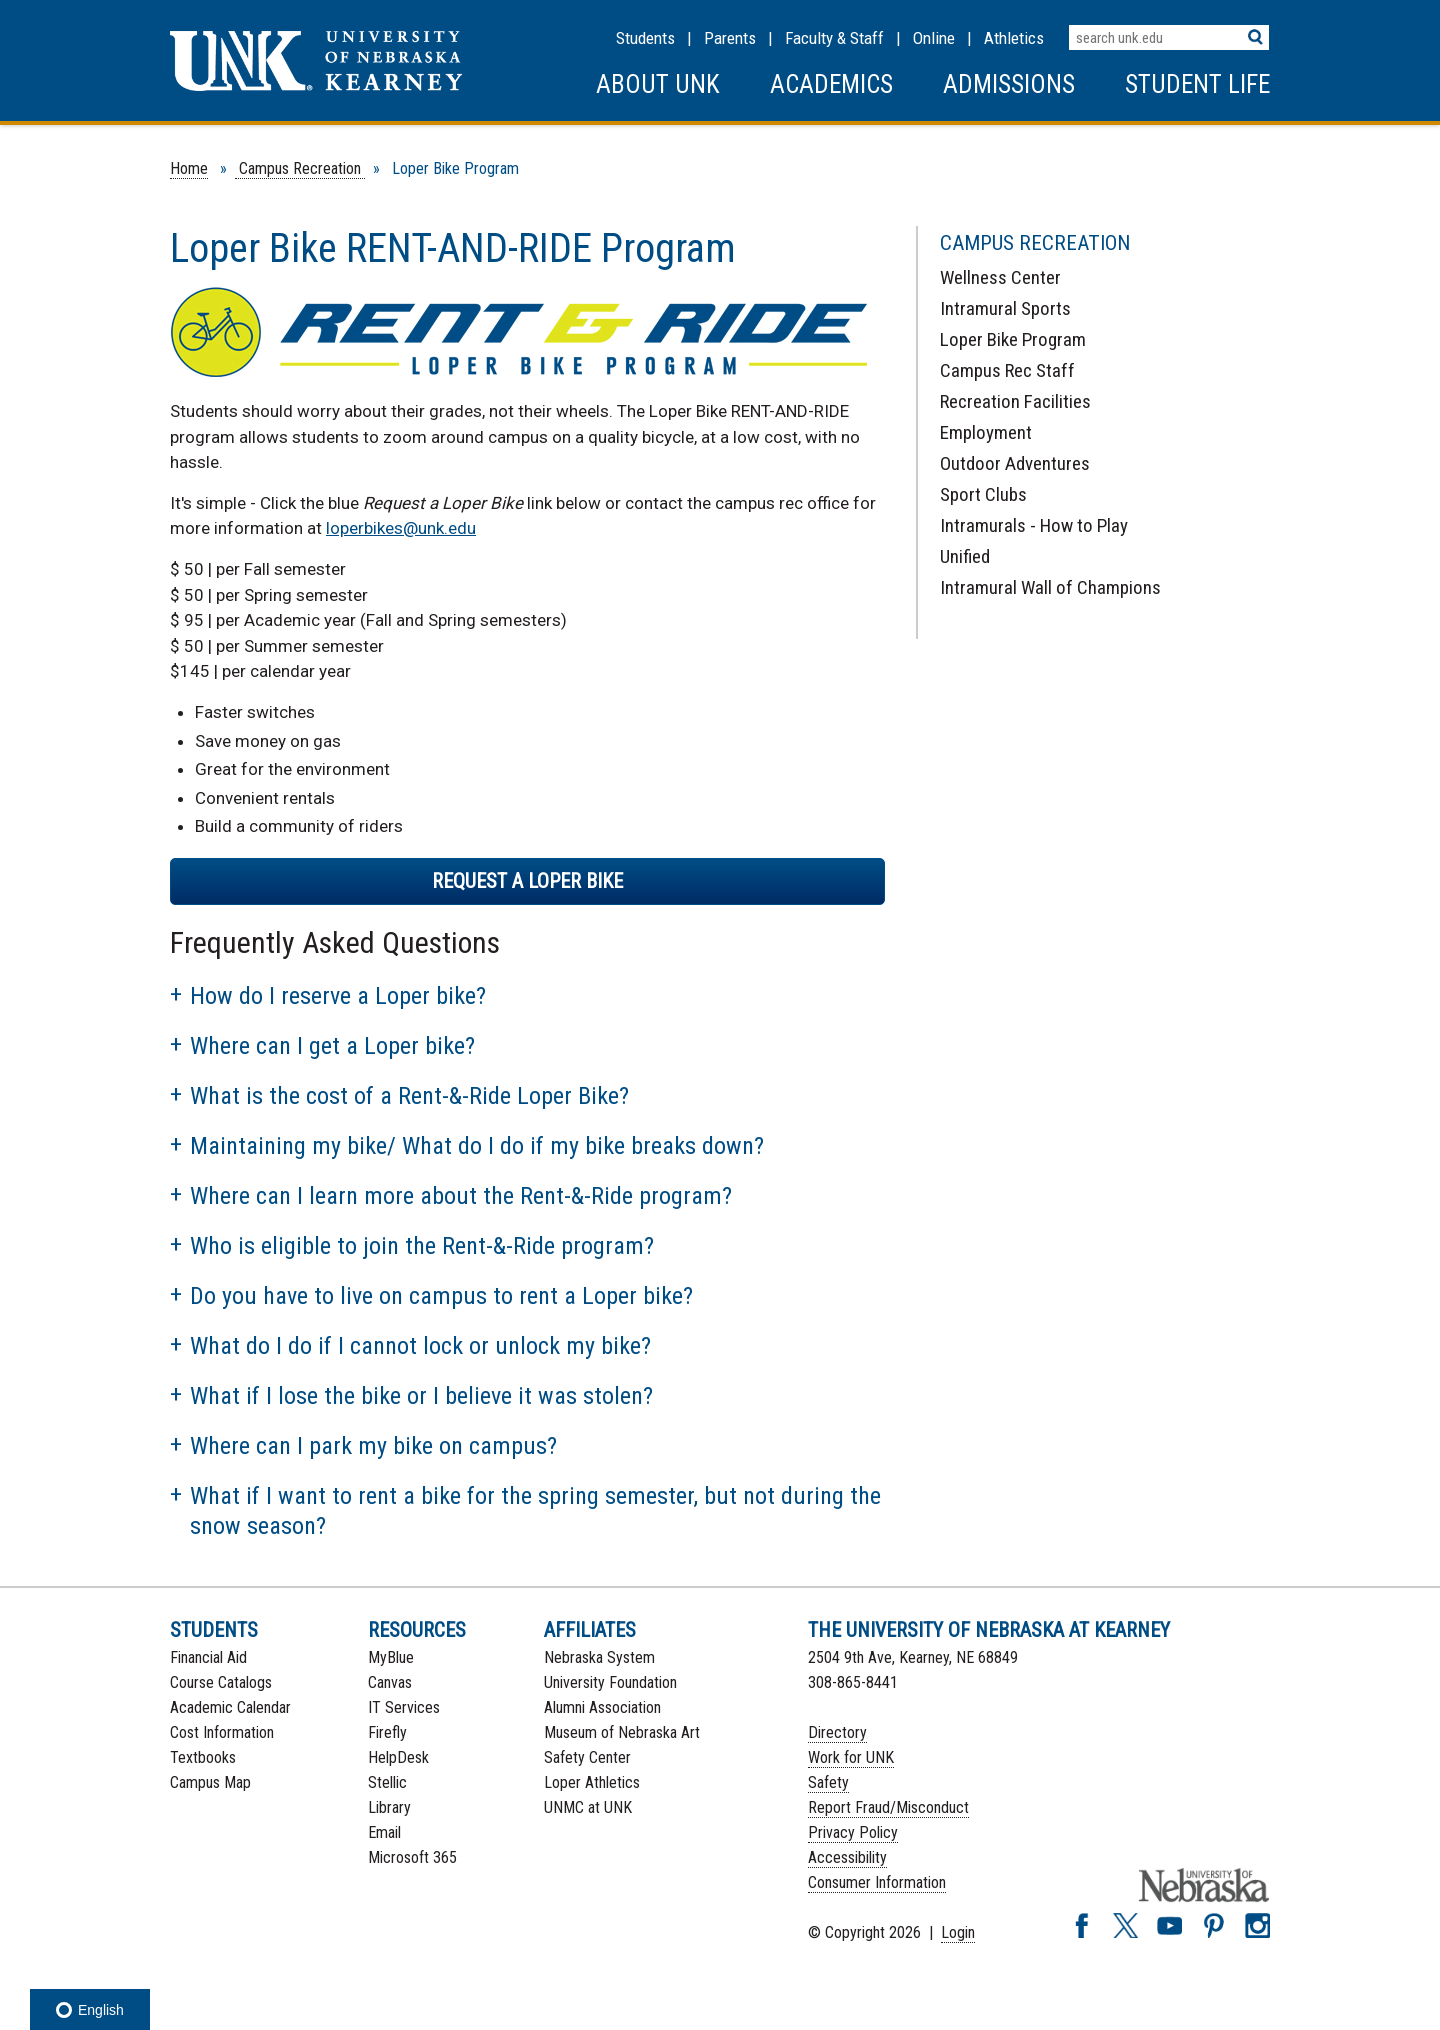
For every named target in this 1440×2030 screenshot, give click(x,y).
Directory (837, 1732)
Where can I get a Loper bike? (332, 1046)
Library (389, 1807)
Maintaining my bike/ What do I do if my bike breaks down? (477, 1146)
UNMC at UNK (588, 1807)
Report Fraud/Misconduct (888, 1807)
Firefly (387, 1732)
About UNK (658, 84)
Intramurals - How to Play (1034, 525)
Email (384, 1832)
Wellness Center (1000, 277)
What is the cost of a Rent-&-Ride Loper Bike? (409, 1096)
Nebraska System (599, 1657)
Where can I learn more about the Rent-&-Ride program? (461, 1196)
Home (189, 168)
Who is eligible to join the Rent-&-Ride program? (422, 1246)
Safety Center (587, 1757)
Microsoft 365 (412, 1857)
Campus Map (210, 1782)
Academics (831, 84)
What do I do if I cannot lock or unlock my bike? (420, 1346)
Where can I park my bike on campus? (373, 1446)
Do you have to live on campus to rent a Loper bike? (441, 1296)
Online (934, 38)
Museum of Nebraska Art (622, 1732)
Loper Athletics (592, 1782)
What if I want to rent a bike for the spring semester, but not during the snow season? (535, 1511)
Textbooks (203, 1757)
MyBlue (391, 1657)
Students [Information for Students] (645, 38)
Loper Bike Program (1013, 339)
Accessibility (847, 1857)
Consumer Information (877, 1882)
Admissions (1009, 84)
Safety (828, 1782)
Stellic (387, 1782)
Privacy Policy (853, 1832)
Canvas (390, 1682)
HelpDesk (398, 1757)
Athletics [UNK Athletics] (1014, 38)
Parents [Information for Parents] (730, 38)
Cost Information (222, 1732)
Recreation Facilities (1015, 401)
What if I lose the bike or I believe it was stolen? (421, 1396)
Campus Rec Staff (1007, 370)
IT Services (404, 1707)
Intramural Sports (1005, 308)
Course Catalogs (221, 1682)
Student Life (1197, 84)
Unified (965, 556)
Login (958, 1932)
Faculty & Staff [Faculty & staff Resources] (834, 38)
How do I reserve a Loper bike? (338, 996)
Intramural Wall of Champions (1050, 587)
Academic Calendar (230, 1707)
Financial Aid (208, 1657)
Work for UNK (851, 1757)
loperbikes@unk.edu (401, 528)
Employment (986, 432)
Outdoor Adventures (1015, 463)
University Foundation (610, 1682)
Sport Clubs (983, 494)
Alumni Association (602, 1707)
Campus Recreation (300, 168)
